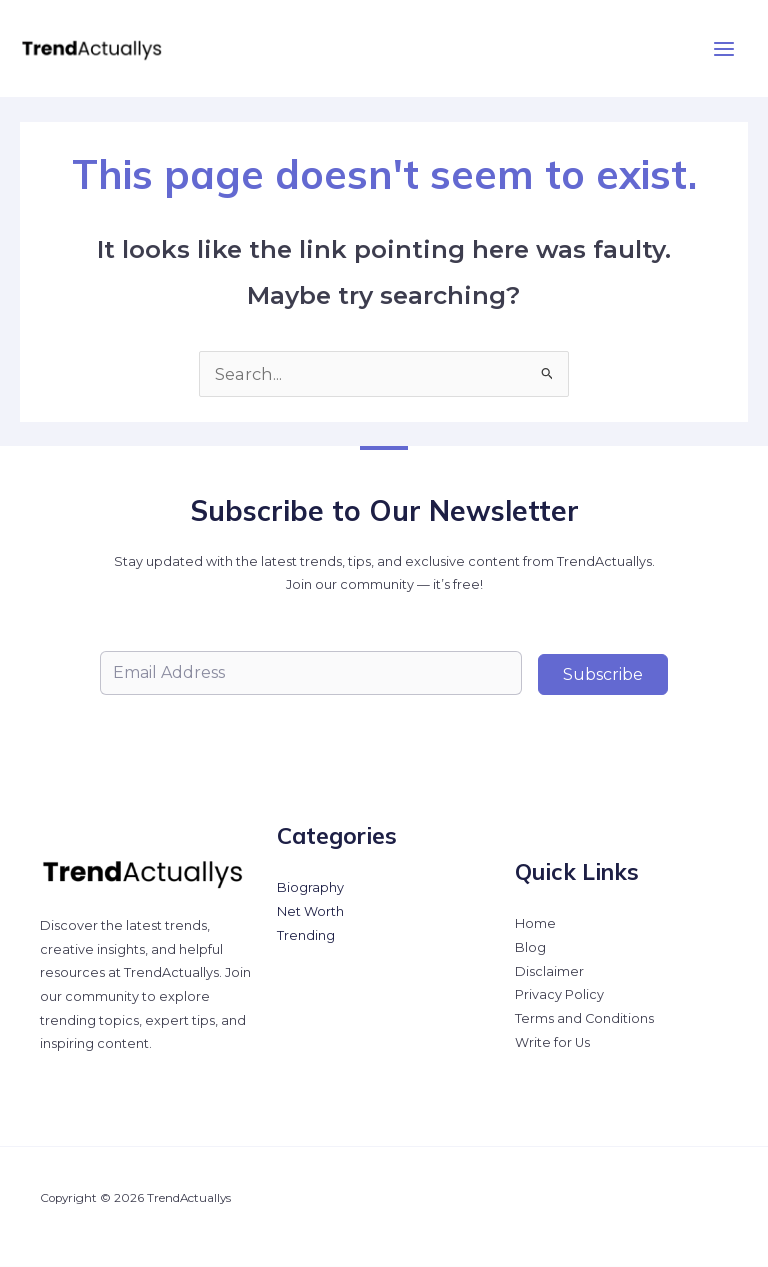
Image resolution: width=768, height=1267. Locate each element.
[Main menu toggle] (723, 48)
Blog (530, 947)
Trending (306, 935)
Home (535, 923)
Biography (310, 887)
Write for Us (552, 1042)
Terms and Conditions (584, 1018)
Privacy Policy (559, 994)
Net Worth (310, 911)
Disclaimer (549, 971)
